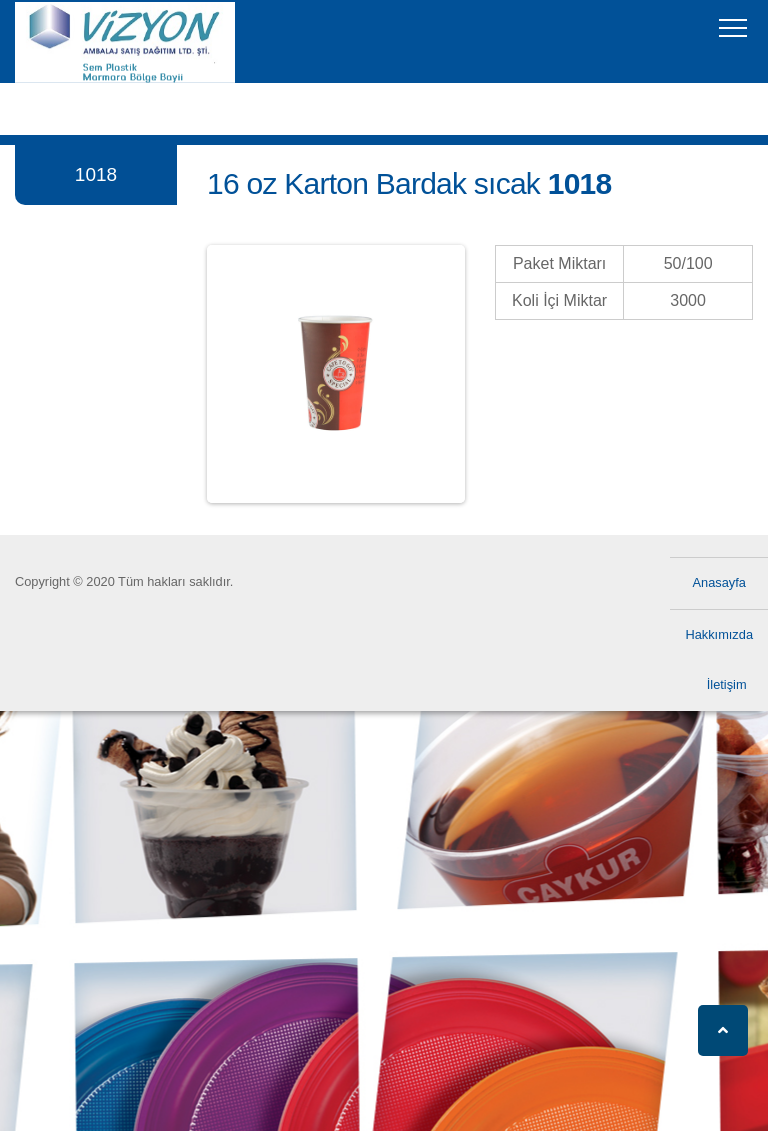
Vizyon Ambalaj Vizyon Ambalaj (65, 54)
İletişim (727, 684)
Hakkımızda (719, 634)
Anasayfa (719, 582)
